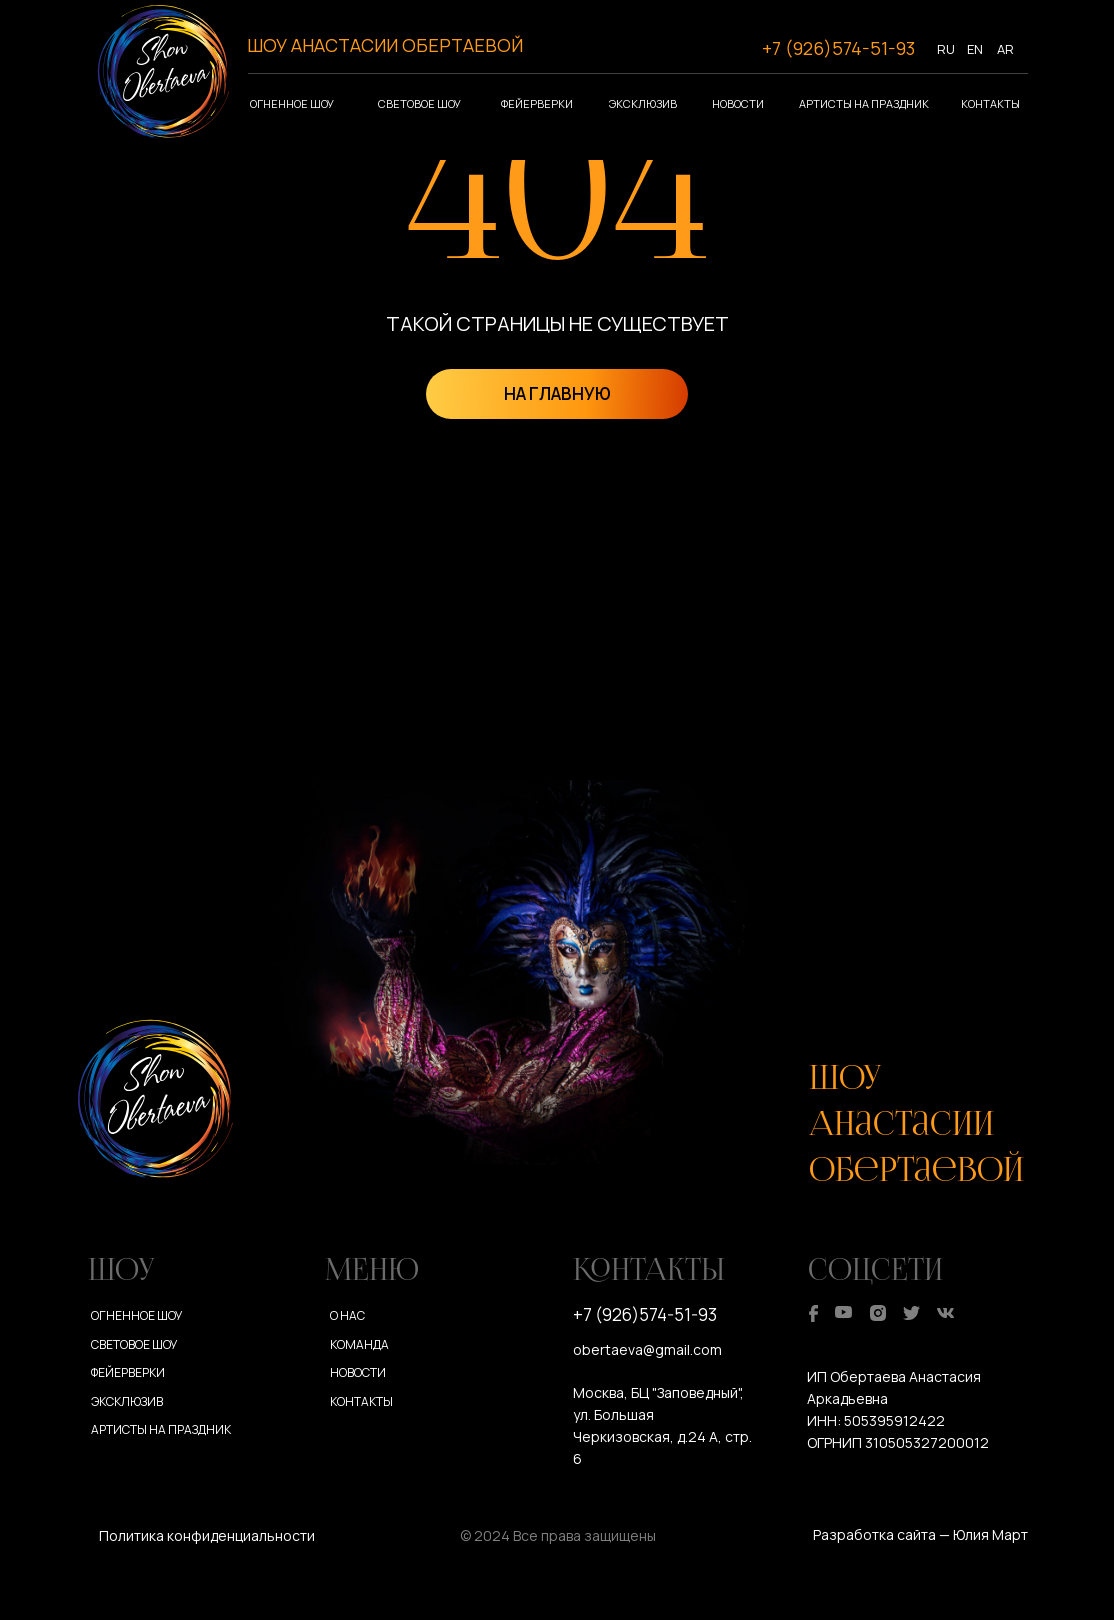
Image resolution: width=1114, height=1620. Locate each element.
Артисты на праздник (864, 103)
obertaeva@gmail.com (647, 1349)
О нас (347, 1315)
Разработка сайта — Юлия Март (920, 1534)
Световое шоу (419, 103)
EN (975, 49)
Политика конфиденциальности (207, 1535)
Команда (359, 1344)
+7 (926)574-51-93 (838, 48)
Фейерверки (537, 103)
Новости (738, 103)
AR (1005, 49)
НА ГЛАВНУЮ (557, 393)
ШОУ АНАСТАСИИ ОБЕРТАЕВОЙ (385, 45)
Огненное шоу (292, 103)
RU (946, 49)
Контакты (990, 103)
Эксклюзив (643, 103)
